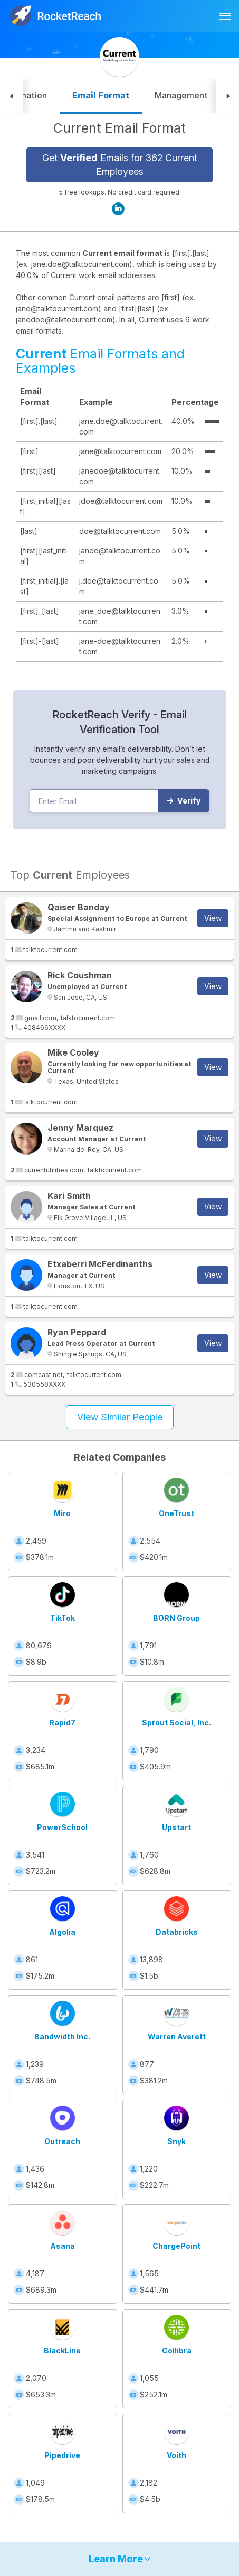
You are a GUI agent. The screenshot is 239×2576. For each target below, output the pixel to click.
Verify (184, 800)
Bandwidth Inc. (62, 2036)
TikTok (62, 1617)
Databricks (177, 1931)
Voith (176, 2455)
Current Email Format (119, 128)
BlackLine (62, 2350)
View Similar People (119, 1417)
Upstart (176, 1827)
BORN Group (176, 1617)
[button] (11, 96)
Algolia (62, 1931)
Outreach (62, 2141)
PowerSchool (62, 1827)
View (213, 917)
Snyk (176, 2141)
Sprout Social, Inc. (176, 1722)
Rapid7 (62, 1722)
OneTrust (176, 1513)
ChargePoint (176, 2245)
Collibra (177, 2350)
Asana (62, 2245)
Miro (62, 1513)
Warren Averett (177, 2036)
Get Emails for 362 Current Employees (119, 164)
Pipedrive (62, 2455)
